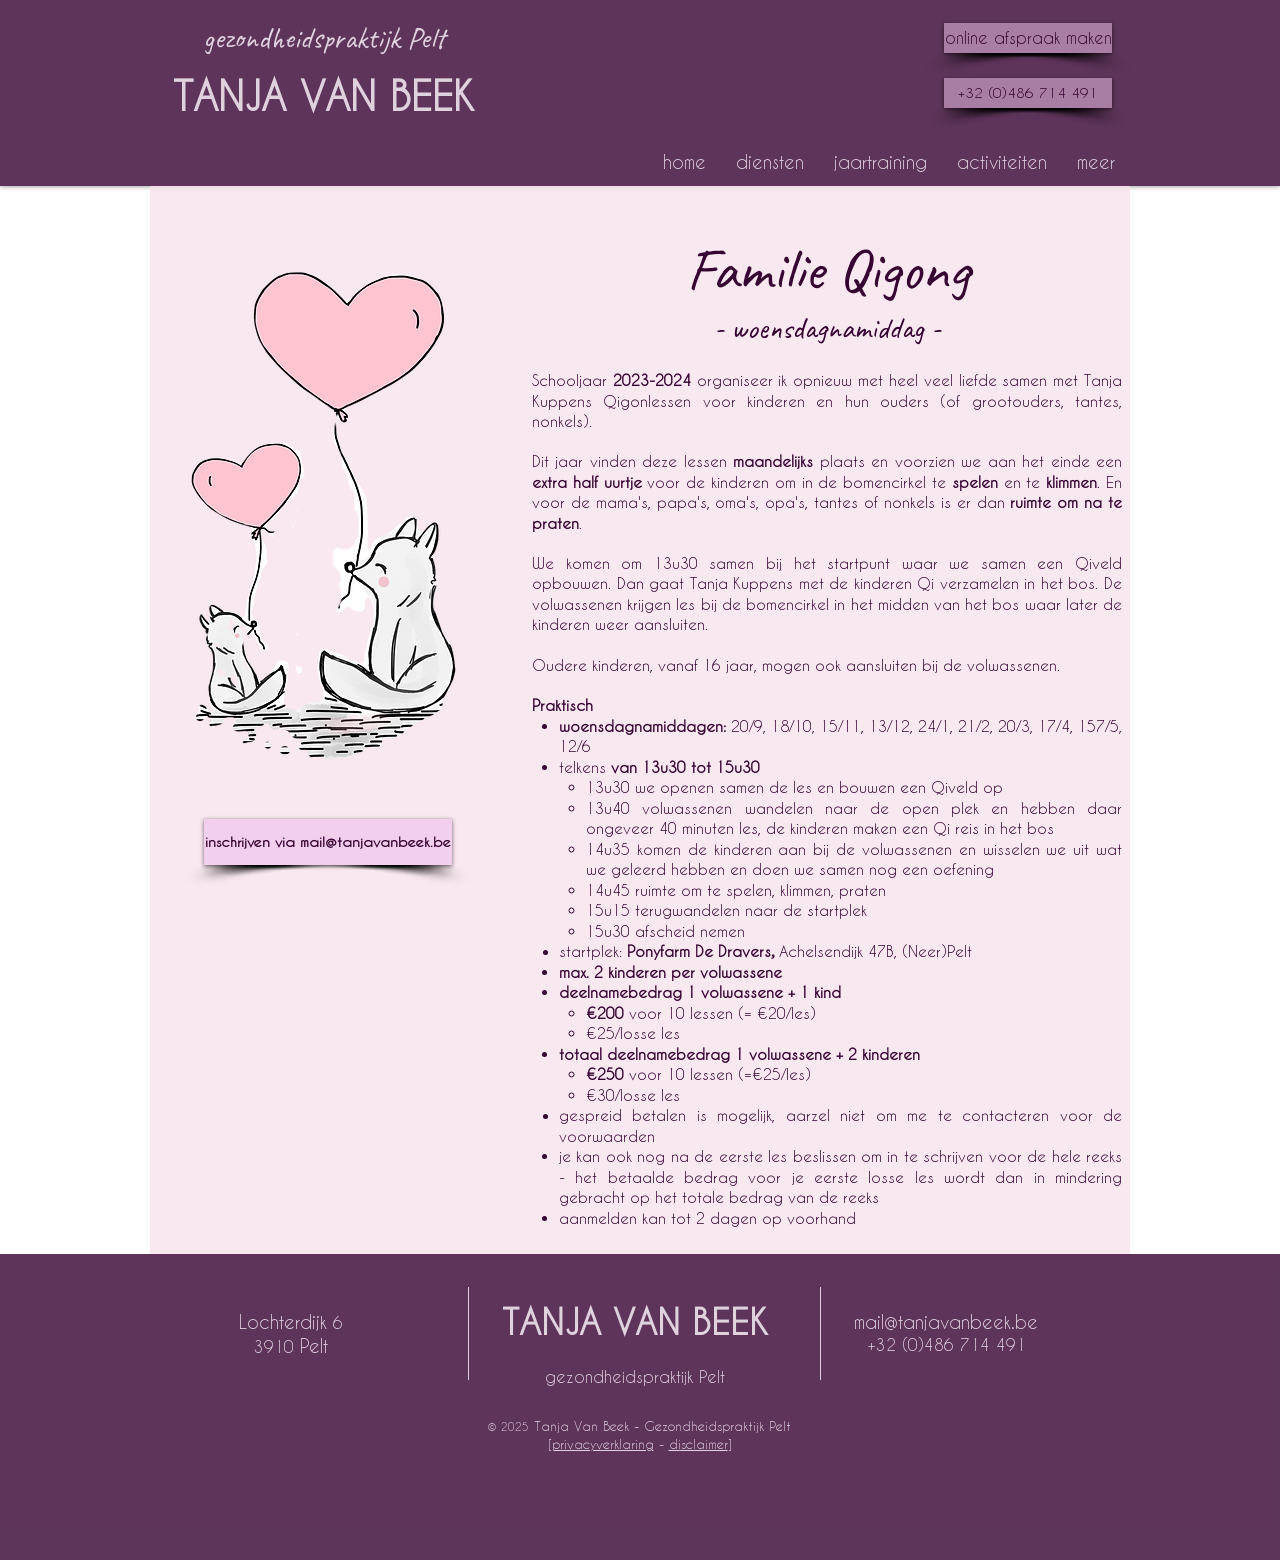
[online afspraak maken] (1028, 38)
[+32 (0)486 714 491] (1028, 93)
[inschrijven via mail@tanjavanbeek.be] (328, 842)
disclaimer (698, 1443)
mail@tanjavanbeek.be (946, 1321)
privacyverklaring (603, 1443)
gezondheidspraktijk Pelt (635, 1376)
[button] (770, 161)
